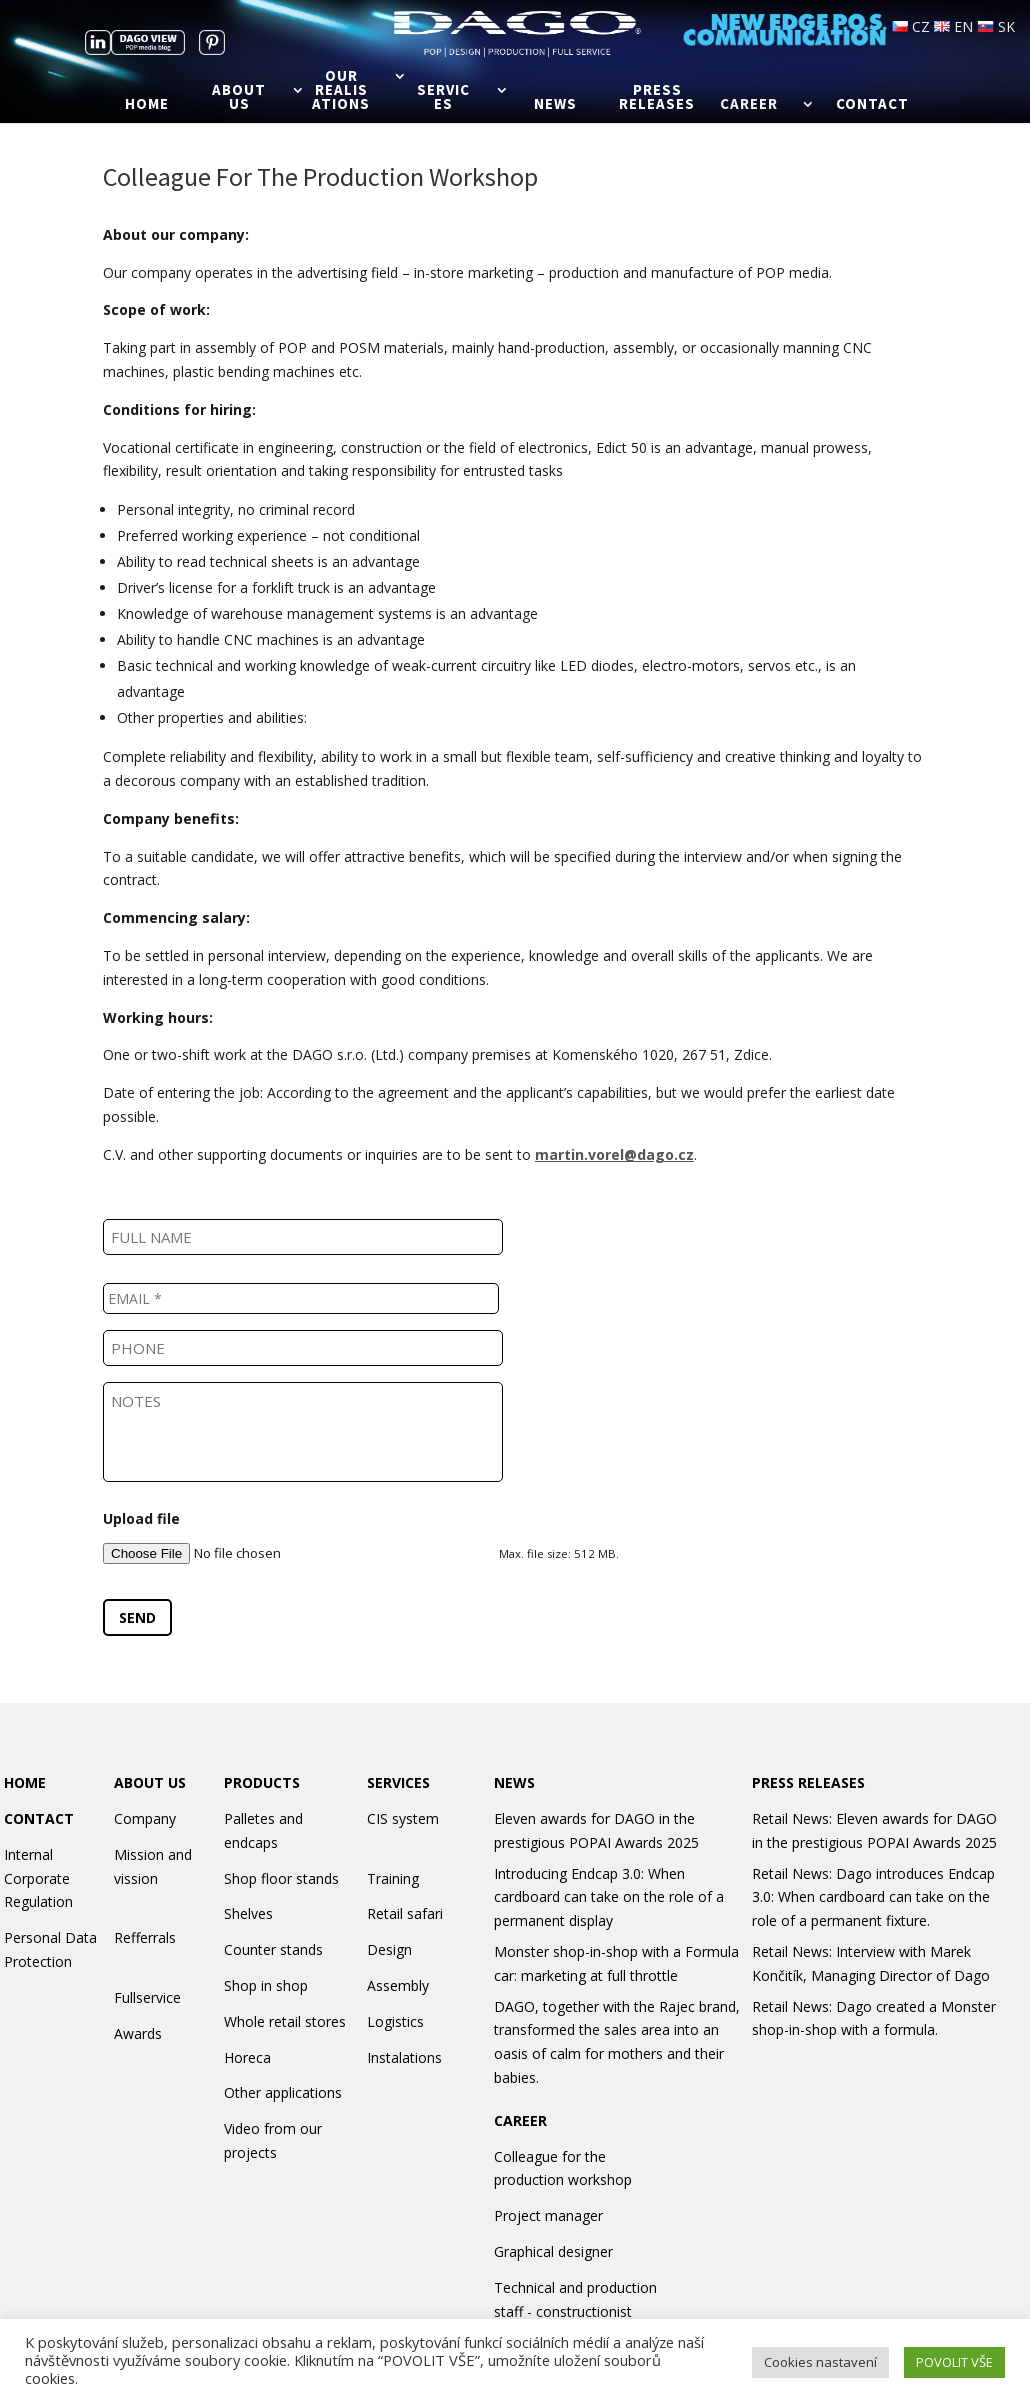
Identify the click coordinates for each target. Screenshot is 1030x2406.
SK (996, 26)
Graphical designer (553, 2251)
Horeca (247, 2057)
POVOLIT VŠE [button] (954, 2362)
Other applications (283, 2092)
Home (147, 105)
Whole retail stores (285, 2021)
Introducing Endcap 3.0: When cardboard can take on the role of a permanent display (609, 1897)
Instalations (404, 2057)
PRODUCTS (262, 1782)
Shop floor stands (281, 1878)
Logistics (395, 2021)
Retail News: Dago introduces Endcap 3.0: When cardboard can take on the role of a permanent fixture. (873, 1897)
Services (443, 98)
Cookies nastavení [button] (820, 2362)
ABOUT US (150, 1782)
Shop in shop (266, 1985)
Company (145, 1818)
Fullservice (147, 1997)
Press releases (657, 98)
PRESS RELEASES (808, 1782)
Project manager (548, 2215)
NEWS (514, 1782)
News (555, 105)
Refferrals (145, 1937)
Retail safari (405, 1913)
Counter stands (273, 1949)
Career (749, 105)
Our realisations (341, 91)
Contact (872, 105)
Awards (138, 2033)
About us (239, 98)
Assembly (398, 1985)
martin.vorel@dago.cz (614, 1154)
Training (393, 1878)
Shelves (248, 1913)
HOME (25, 1782)
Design (389, 1949)
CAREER (520, 2120)
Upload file (141, 1519)
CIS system (403, 1818)
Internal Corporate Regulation (38, 1878)
